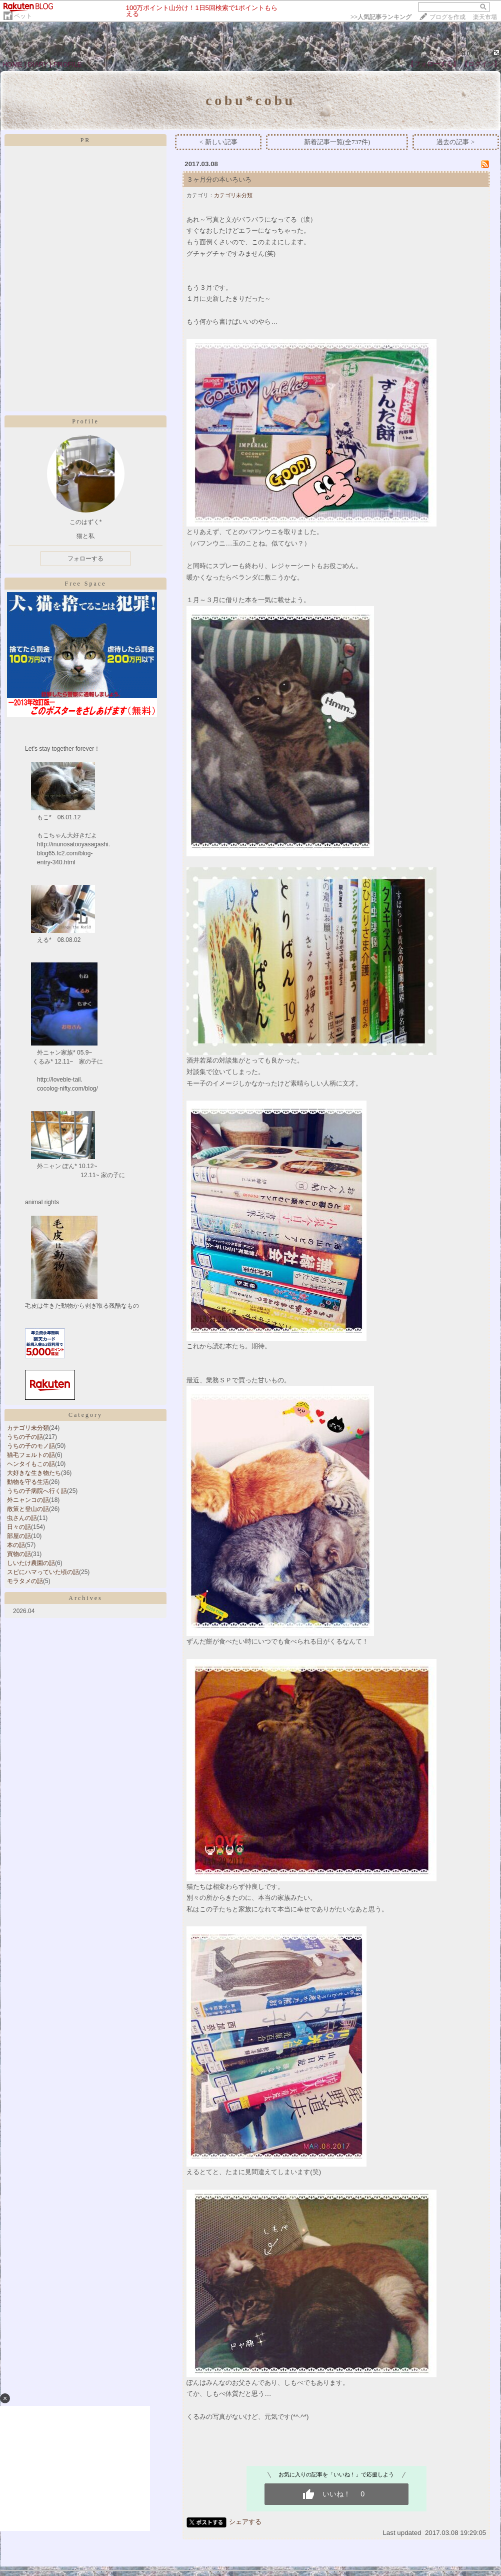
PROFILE (68, 64)
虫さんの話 (22, 1517)
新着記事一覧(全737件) (337, 142)
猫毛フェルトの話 (31, 1454)
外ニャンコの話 (28, 1499)
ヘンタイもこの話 (31, 1463)
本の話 (16, 1545)
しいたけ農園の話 (31, 1563)
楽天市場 (485, 17)
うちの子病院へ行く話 (37, 1490)
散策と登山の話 (28, 1508)
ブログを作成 (448, 17)
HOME (12, 64)
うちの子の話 (25, 1436)
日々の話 (19, 1526)
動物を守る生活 (28, 1481)
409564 (476, 53)
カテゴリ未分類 (28, 1427)
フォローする (86, 558)
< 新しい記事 (219, 142)
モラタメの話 (25, 1581)
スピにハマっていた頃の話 (43, 1572)
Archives (85, 1598)
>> (381, 17)
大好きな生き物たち (34, 1472)
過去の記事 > (455, 142)
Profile (85, 421)
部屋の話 (19, 1535)
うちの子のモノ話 (31, 1445)
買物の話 (19, 1554)
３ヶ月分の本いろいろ (219, 179)
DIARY (38, 64)
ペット (23, 16)
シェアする (245, 2521)
